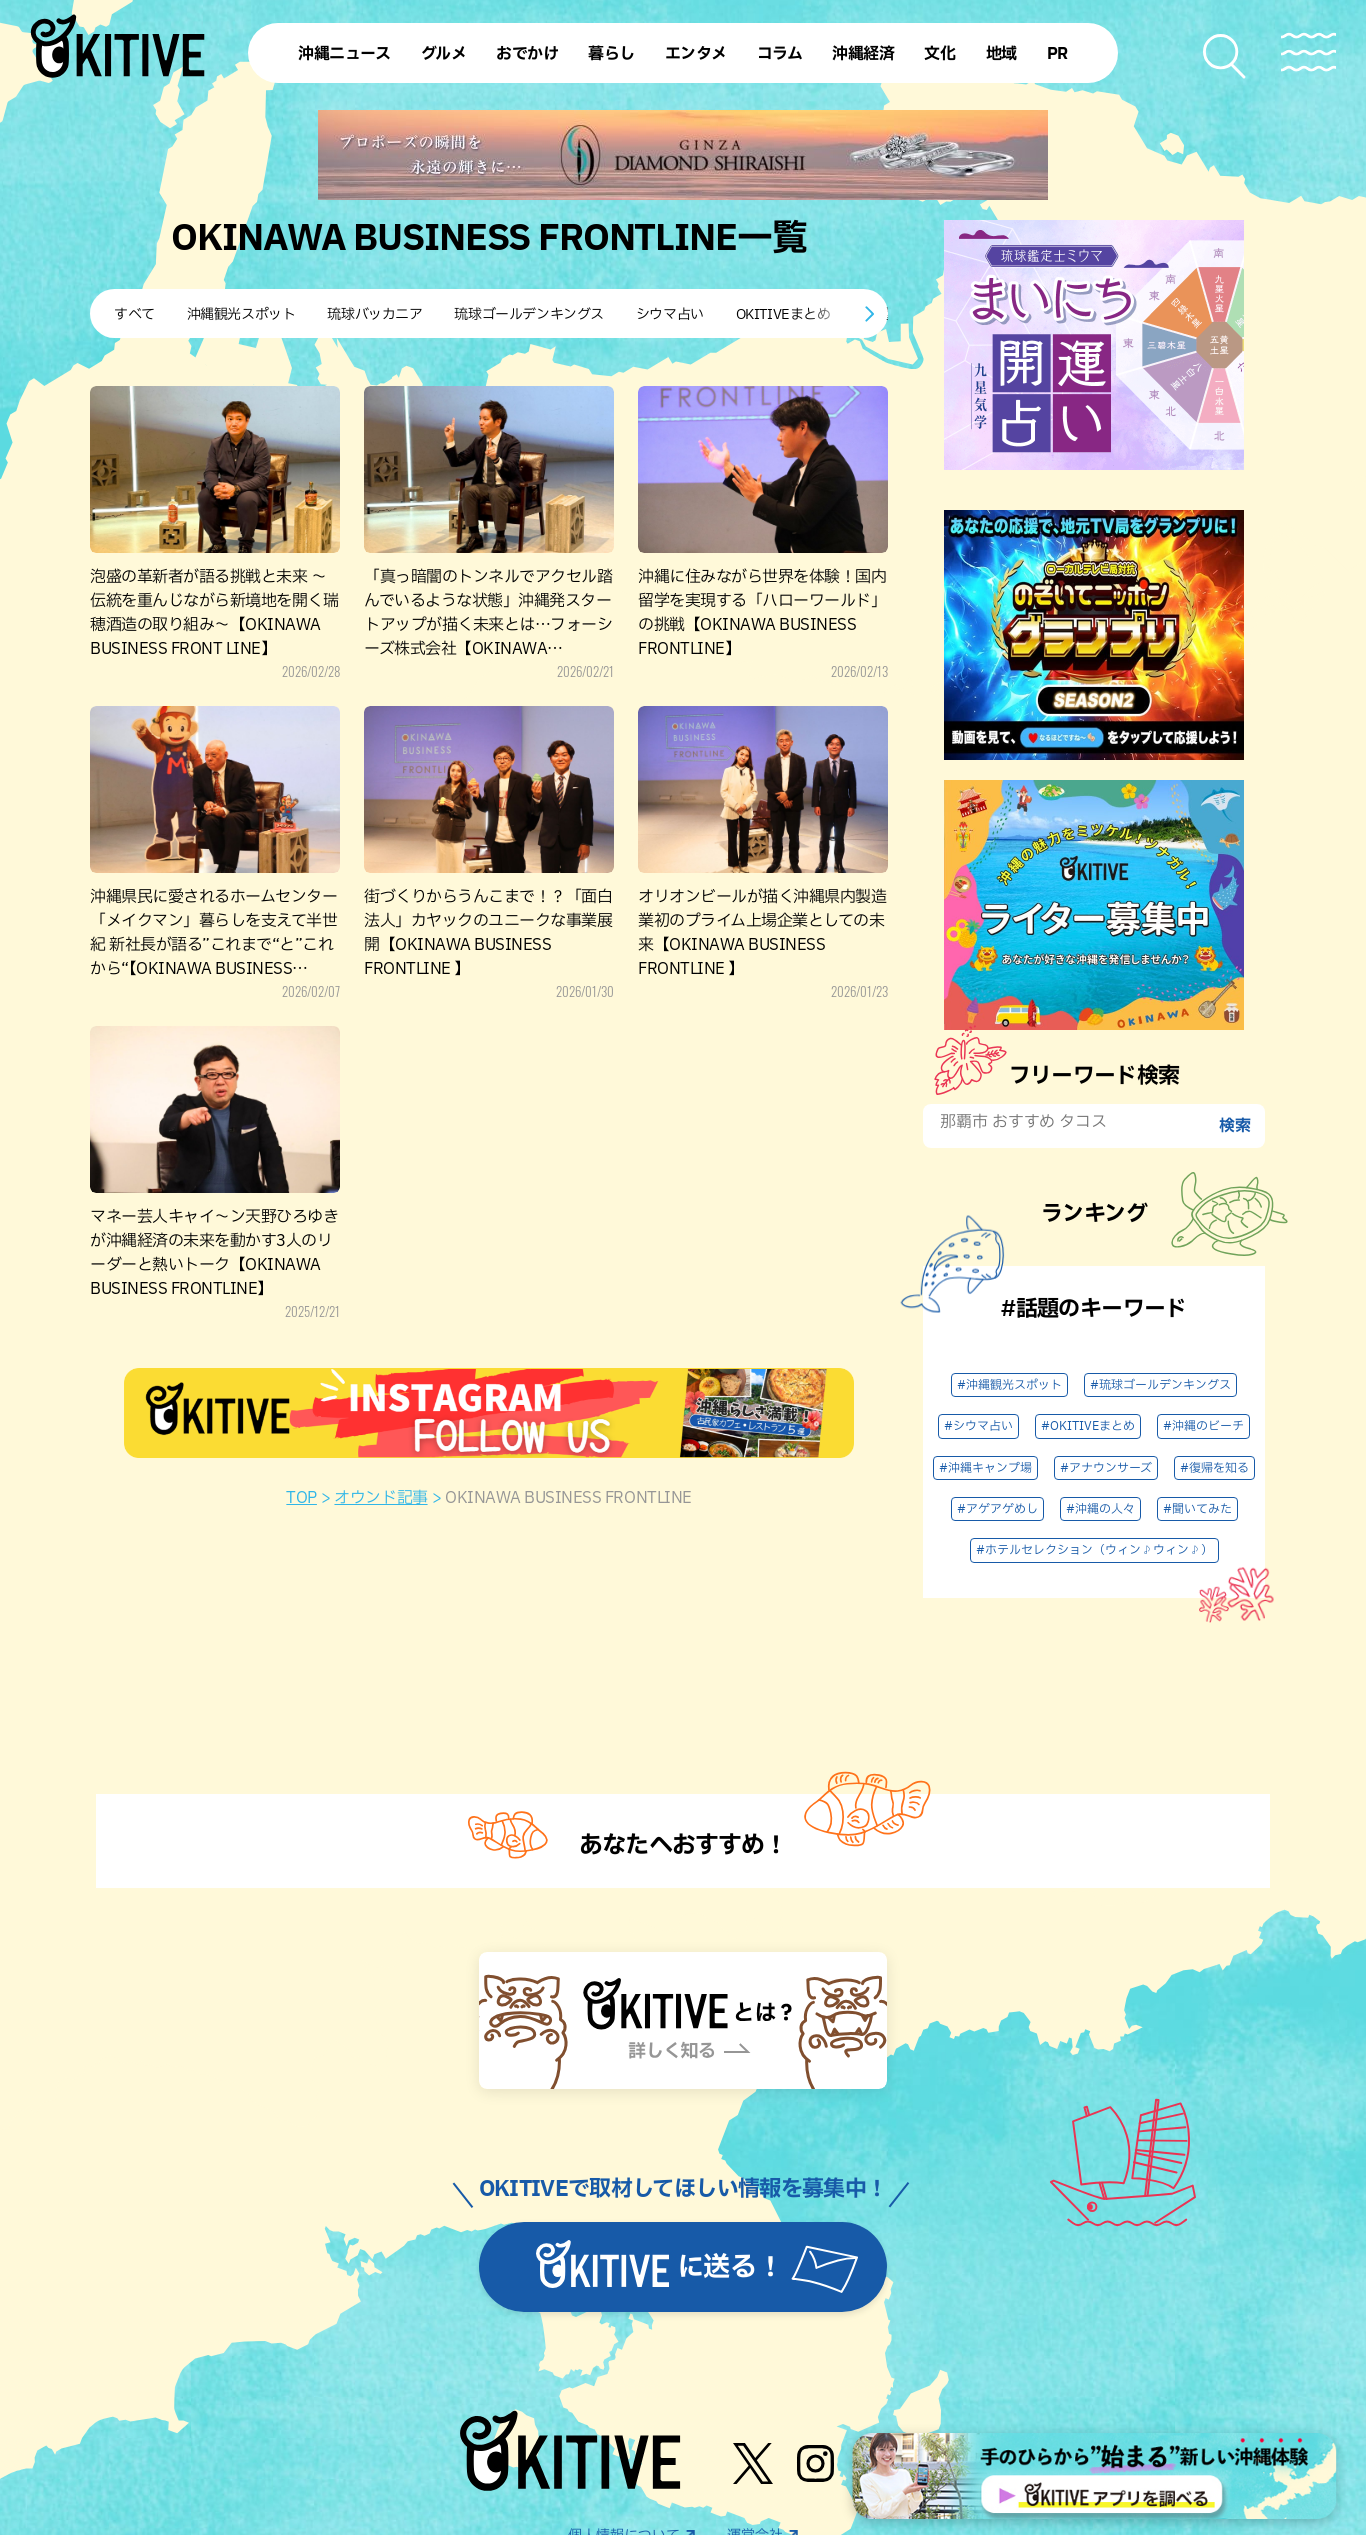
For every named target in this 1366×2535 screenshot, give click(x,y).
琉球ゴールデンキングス (528, 314)
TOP (301, 1498)
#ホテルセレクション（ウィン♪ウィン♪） (1094, 1550)
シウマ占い (670, 314)
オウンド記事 (380, 1498)
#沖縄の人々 (1100, 1509)
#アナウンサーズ (1106, 1468)
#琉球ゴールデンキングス (1160, 1385)
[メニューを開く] (1308, 52)
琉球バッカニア (374, 314)
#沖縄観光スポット (1009, 1385)
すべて (134, 314)
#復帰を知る (1214, 1468)
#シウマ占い (978, 1426)
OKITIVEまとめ (783, 314)
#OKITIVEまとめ (1088, 1426)
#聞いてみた (1197, 1509)
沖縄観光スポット (241, 314)
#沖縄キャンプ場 (985, 1468)
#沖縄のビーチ (1203, 1426)
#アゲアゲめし (997, 1509)
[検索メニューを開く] (1225, 56)
